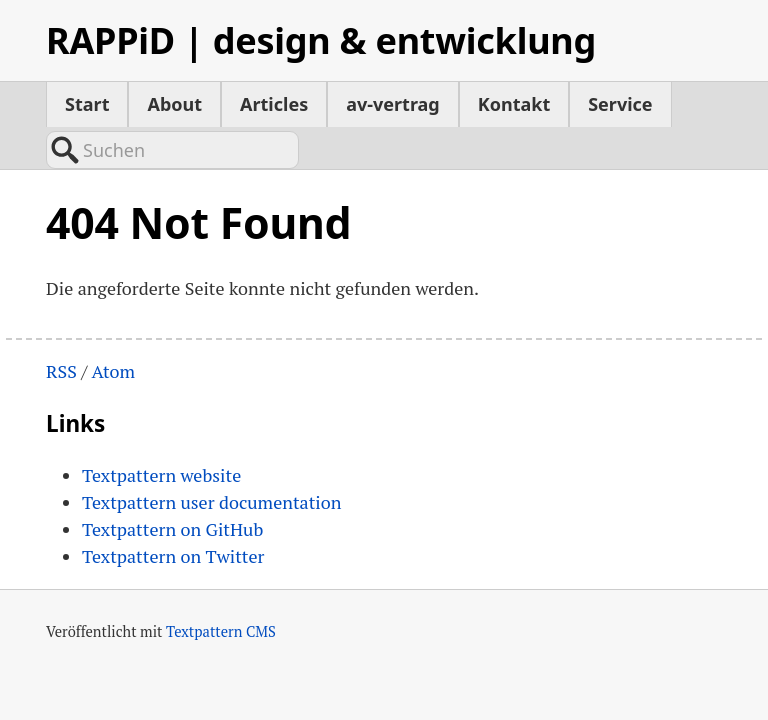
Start (87, 104)
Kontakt (514, 104)
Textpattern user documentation (211, 460)
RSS (61, 330)
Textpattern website (161, 433)
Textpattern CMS (221, 589)
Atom (113, 330)
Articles (274, 104)
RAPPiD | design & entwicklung (321, 40)
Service (620, 104)
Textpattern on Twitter (173, 514)
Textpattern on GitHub (172, 487)
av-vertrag (393, 104)
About (174, 104)
